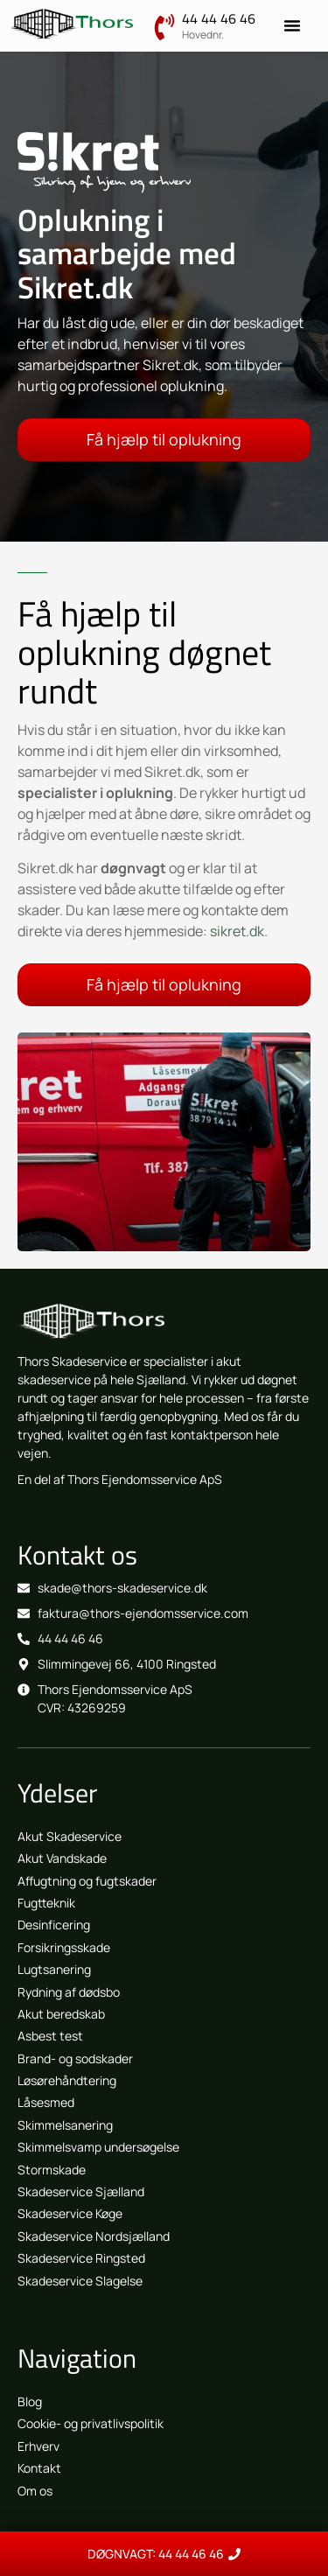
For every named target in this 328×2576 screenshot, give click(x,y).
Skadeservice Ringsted (81, 2258)
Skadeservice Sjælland (80, 2191)
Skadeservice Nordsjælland (93, 2236)
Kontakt (39, 2468)
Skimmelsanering (65, 2125)
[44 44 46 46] (164, 27)
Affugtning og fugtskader (87, 1880)
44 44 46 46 (218, 18)
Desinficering (53, 1924)
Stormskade (51, 2169)
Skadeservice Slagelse (80, 2280)
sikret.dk (237, 931)
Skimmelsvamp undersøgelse (98, 2146)
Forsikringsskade (63, 1947)
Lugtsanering (54, 1969)
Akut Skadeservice (69, 1836)
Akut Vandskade (62, 1858)
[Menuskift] (292, 25)
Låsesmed (45, 2102)
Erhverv (38, 2446)
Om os (34, 2490)
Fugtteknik (46, 1902)
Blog (29, 2401)
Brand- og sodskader (75, 2058)
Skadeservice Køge (69, 2213)
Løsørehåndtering (66, 2080)
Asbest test (50, 2035)
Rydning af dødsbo (68, 1992)
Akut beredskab (61, 2014)
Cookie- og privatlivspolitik (90, 2423)
